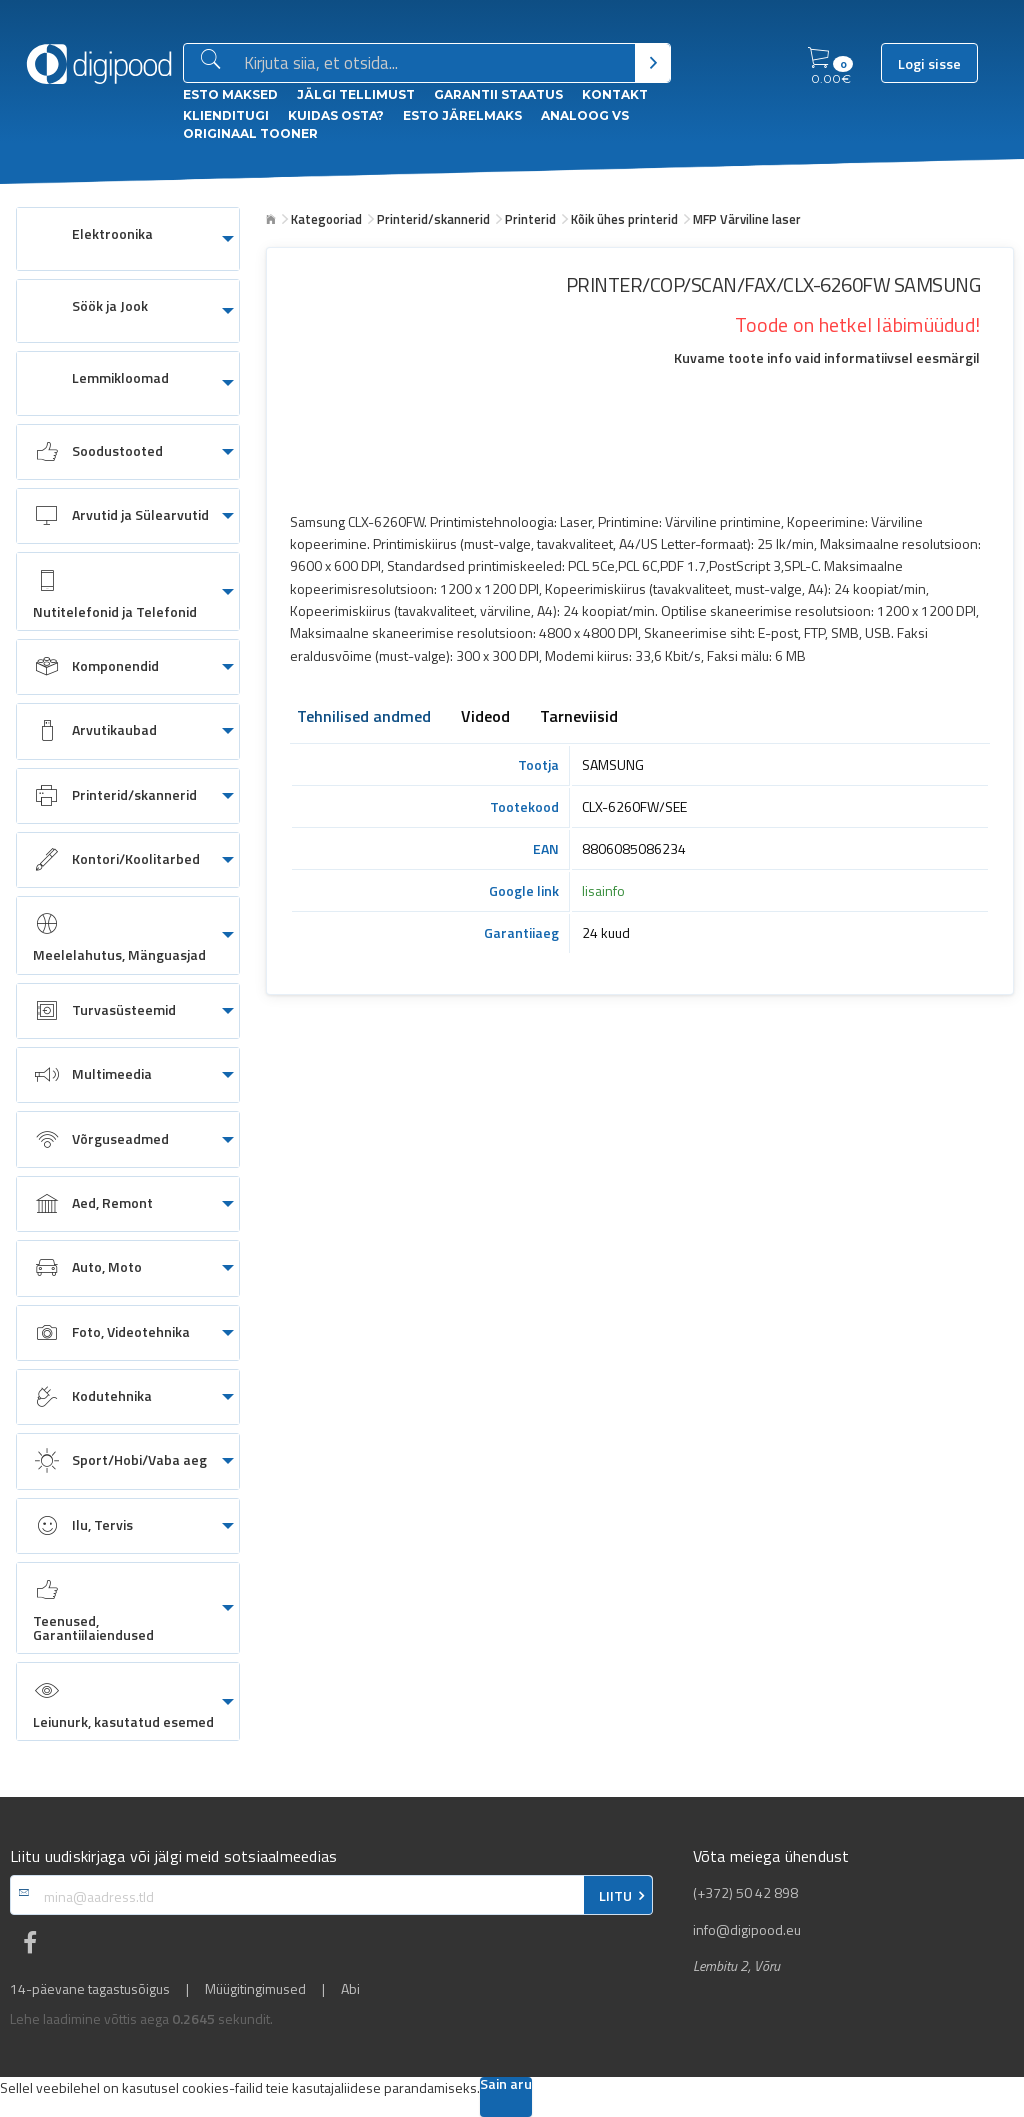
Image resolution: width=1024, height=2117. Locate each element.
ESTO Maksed (230, 94)
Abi (350, 1989)
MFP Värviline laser (747, 219)
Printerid (530, 219)
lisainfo (603, 890)
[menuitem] (128, 239)
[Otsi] (652, 63)
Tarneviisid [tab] (579, 718)
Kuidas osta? (336, 115)
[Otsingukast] (435, 64)
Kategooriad (326, 219)
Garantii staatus (498, 94)
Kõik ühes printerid (624, 219)
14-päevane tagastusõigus (90, 1989)
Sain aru (506, 2085)
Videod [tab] (485, 718)
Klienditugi (226, 115)
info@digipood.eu (747, 1930)
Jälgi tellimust (356, 94)
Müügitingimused (255, 1989)
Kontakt (615, 94)
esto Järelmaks (462, 115)
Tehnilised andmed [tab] (364, 718)
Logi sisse (929, 64)
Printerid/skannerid (433, 219)
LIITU (615, 1896)
